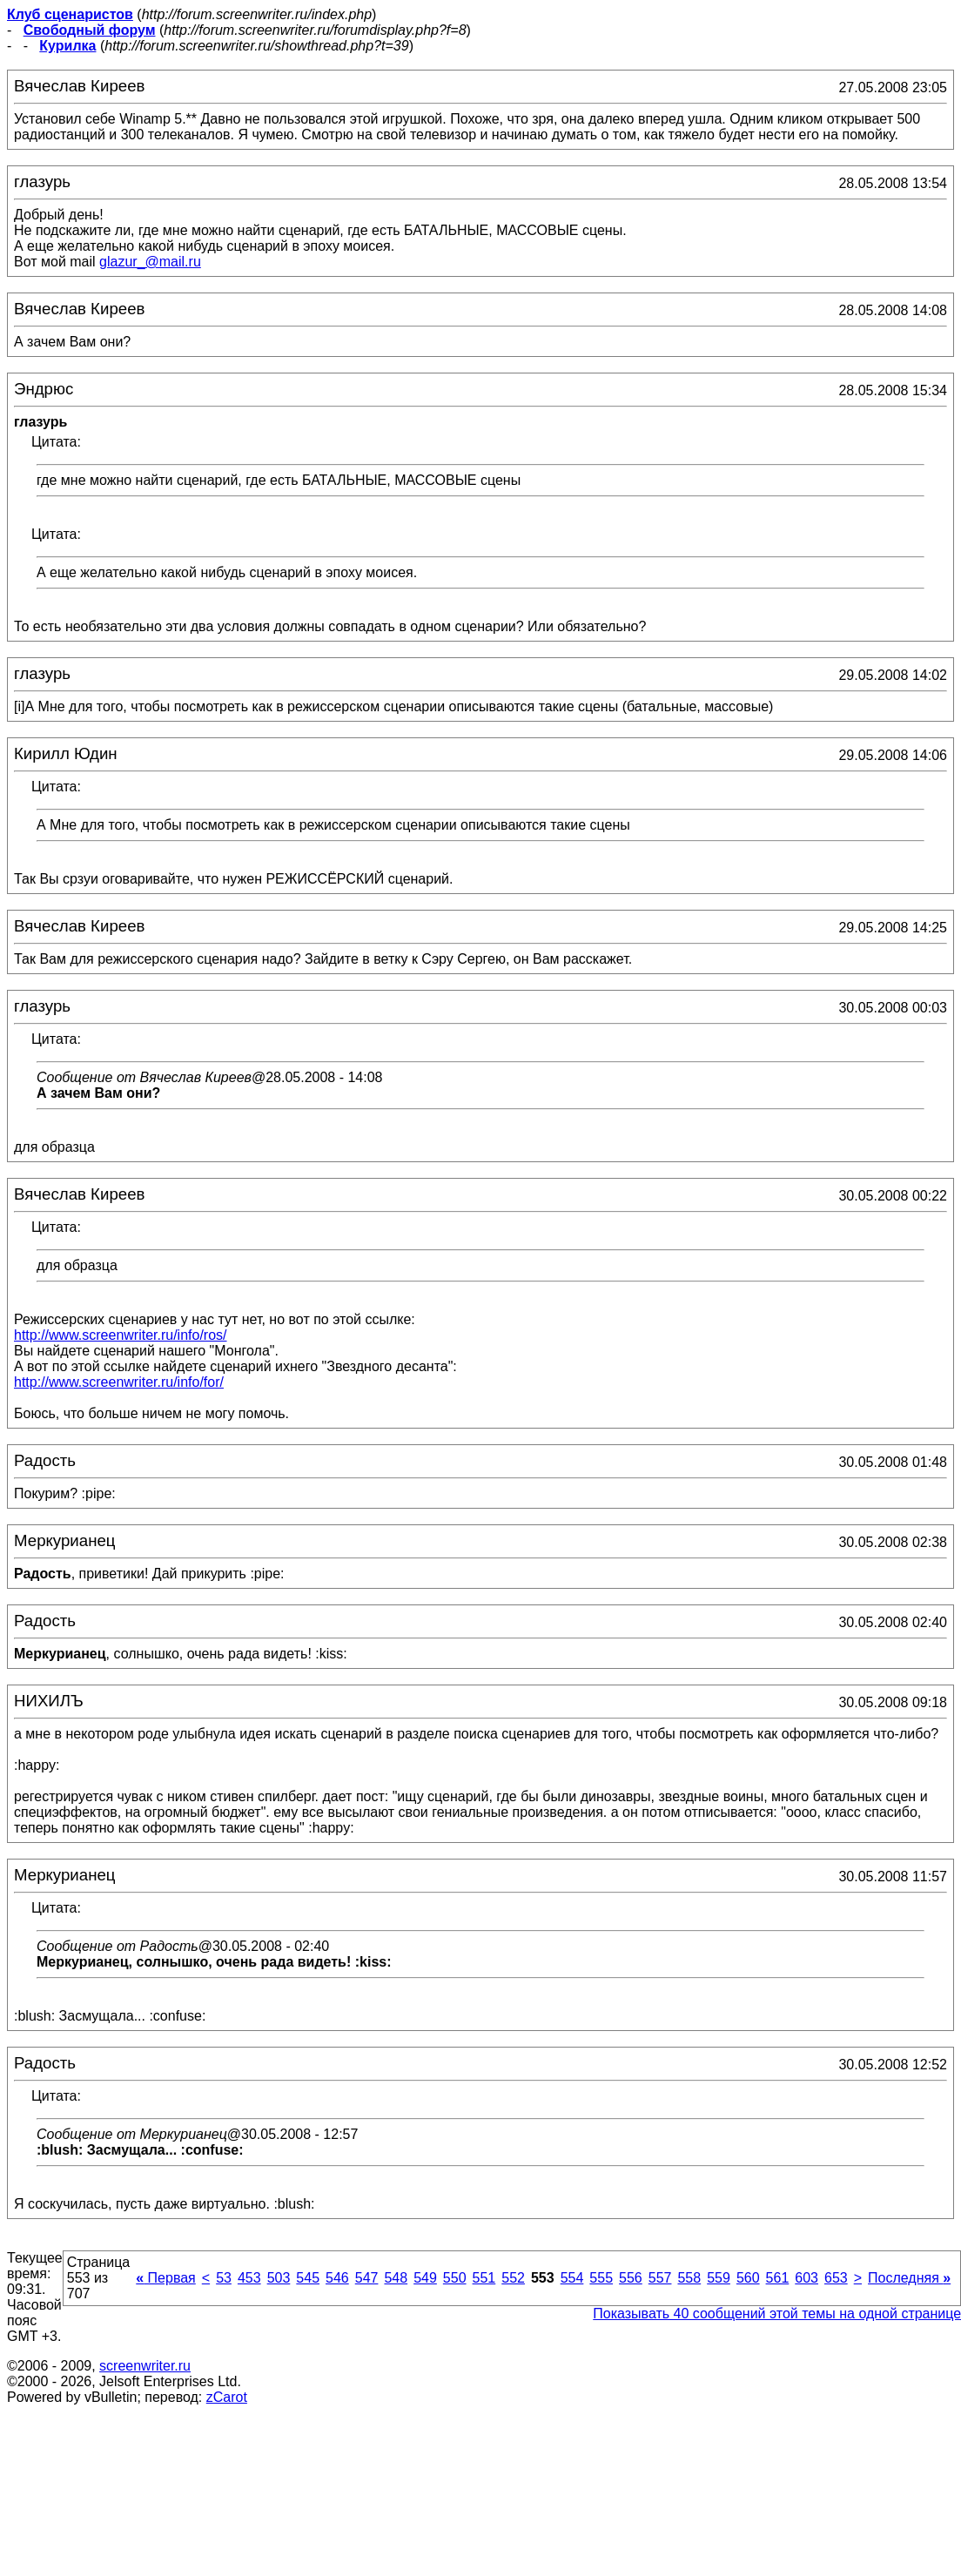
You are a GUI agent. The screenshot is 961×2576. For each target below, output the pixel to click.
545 (307, 2277)
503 (279, 2277)
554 (572, 2277)
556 (630, 2277)
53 (224, 2277)
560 (748, 2277)
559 (718, 2277)
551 (484, 2277)
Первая (166, 2277)
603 (806, 2277)
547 (367, 2277)
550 (455, 2277)
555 (601, 2277)
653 (836, 2277)
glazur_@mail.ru (150, 261)
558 (689, 2277)
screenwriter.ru (145, 2365)
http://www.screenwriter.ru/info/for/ (119, 1382)
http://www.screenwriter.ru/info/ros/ (120, 1335)
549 (425, 2277)
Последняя (909, 2277)
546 (337, 2277)
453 (249, 2277)
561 (778, 2277)
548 (395, 2277)
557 (660, 2277)
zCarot (226, 2397)
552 (513, 2277)
